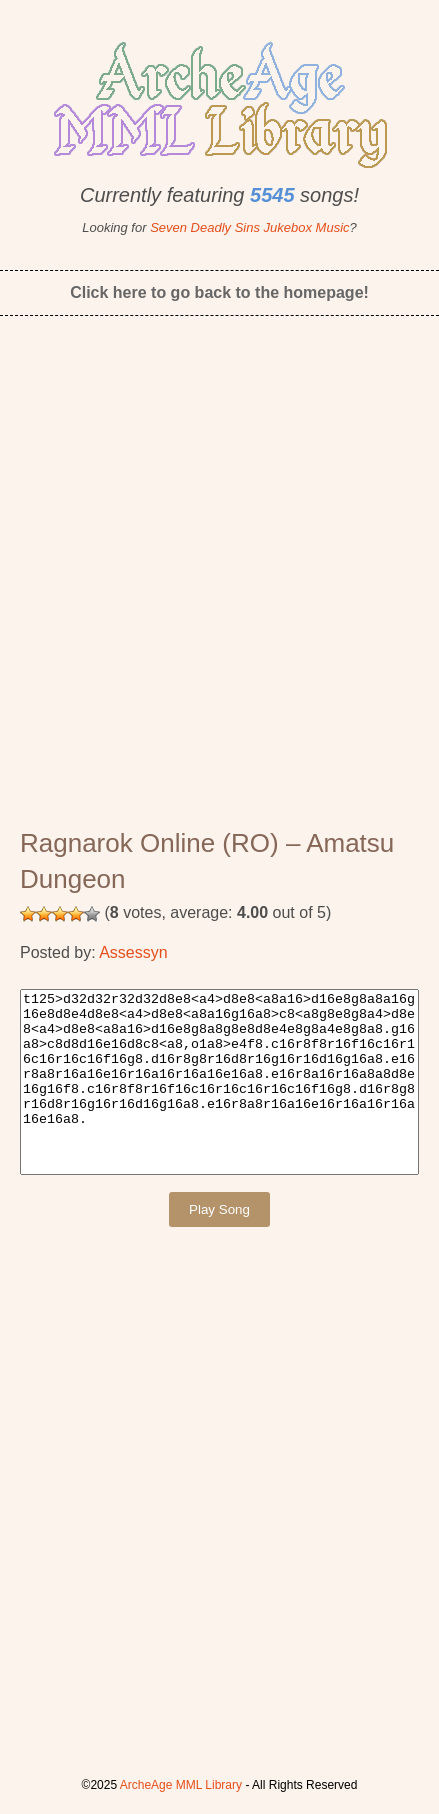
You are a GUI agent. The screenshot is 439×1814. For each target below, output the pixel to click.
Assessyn (133, 952)
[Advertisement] (219, 585)
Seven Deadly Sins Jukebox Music (249, 227)
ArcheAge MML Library (181, 1785)
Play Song (219, 1209)
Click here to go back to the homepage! (219, 292)
